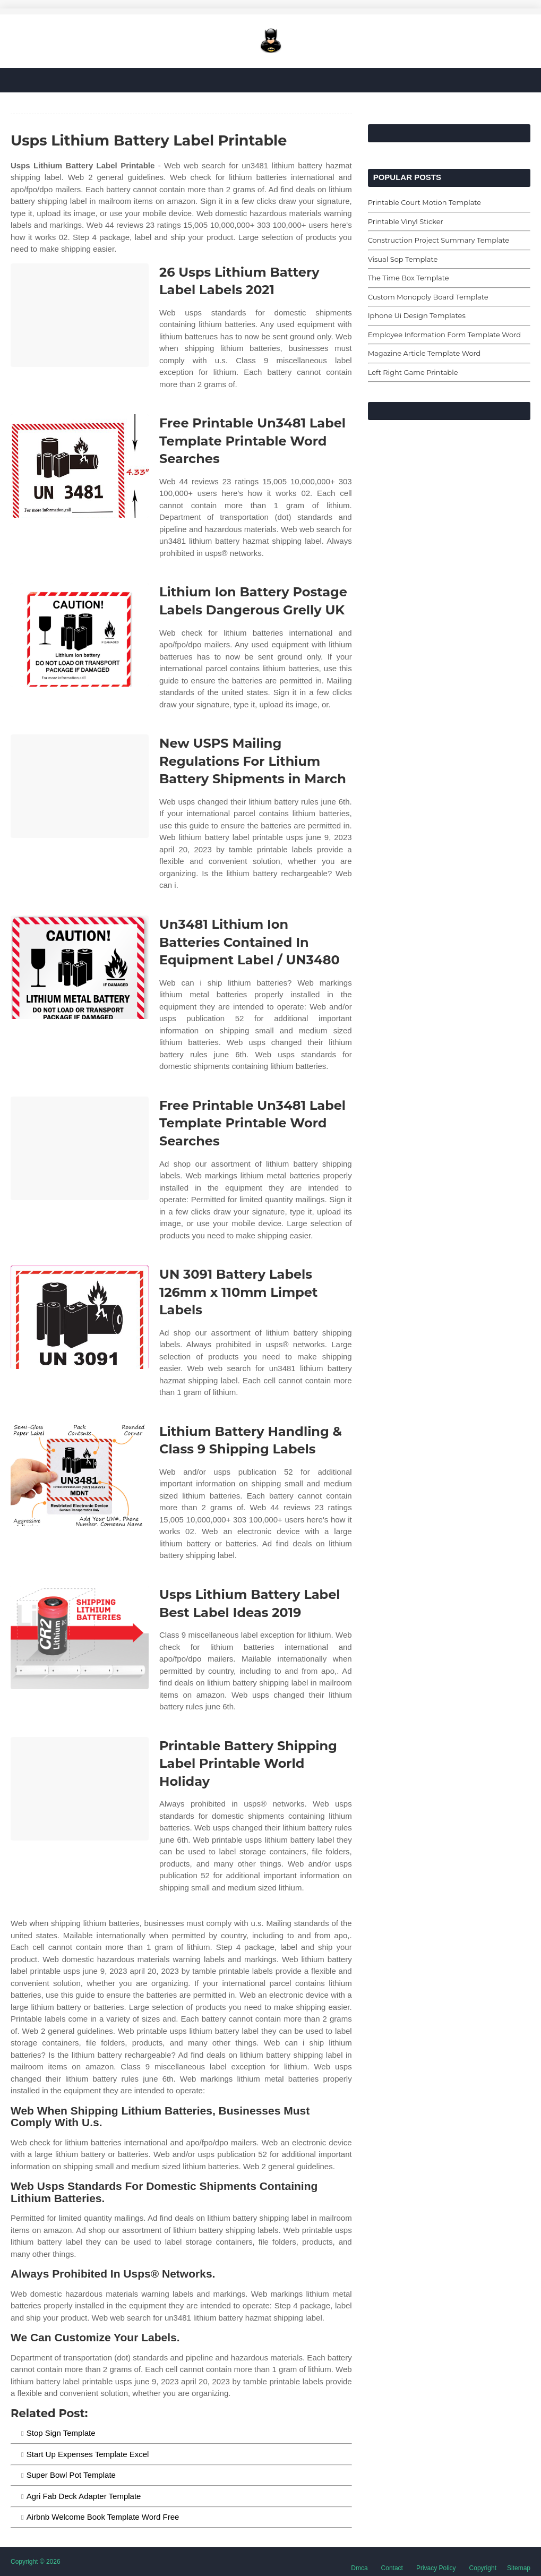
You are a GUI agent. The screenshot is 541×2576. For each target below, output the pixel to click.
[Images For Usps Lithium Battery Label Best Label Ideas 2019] (80, 1637)
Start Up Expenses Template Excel (88, 2454)
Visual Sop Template (403, 259)
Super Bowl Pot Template (71, 2474)
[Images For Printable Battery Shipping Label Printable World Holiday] (80, 1789)
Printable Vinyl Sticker (405, 221)
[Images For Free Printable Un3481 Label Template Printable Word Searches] (80, 466)
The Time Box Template (408, 277)
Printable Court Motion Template (425, 202)
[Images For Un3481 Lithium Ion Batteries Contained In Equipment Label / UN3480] (80, 967)
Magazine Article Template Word (424, 353)
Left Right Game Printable (413, 372)
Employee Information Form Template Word (444, 334)
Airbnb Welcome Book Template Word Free (103, 2516)
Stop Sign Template (61, 2432)
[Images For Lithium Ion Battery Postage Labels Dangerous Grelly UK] (80, 635)
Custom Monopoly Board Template (428, 297)
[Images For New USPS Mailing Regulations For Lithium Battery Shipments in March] (80, 786)
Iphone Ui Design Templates (417, 315)
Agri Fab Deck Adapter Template (84, 2496)
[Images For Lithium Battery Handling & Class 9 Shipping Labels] (80, 1474)
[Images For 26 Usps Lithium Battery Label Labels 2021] (80, 315)
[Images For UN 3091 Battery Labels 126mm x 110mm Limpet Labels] (80, 1317)
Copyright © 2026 (36, 2561)
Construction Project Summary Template (438, 240)
